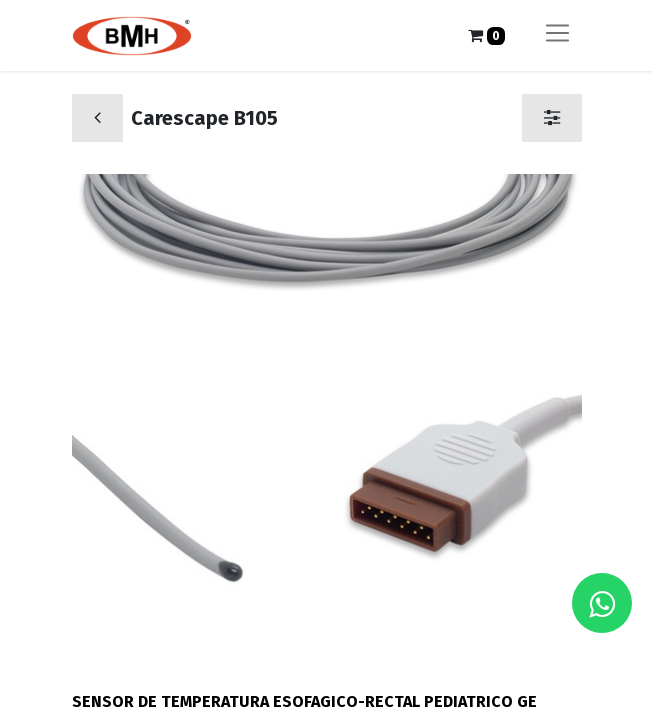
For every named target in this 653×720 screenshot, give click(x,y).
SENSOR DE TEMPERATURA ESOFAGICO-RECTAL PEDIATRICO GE (304, 701)
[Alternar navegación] (557, 35)
